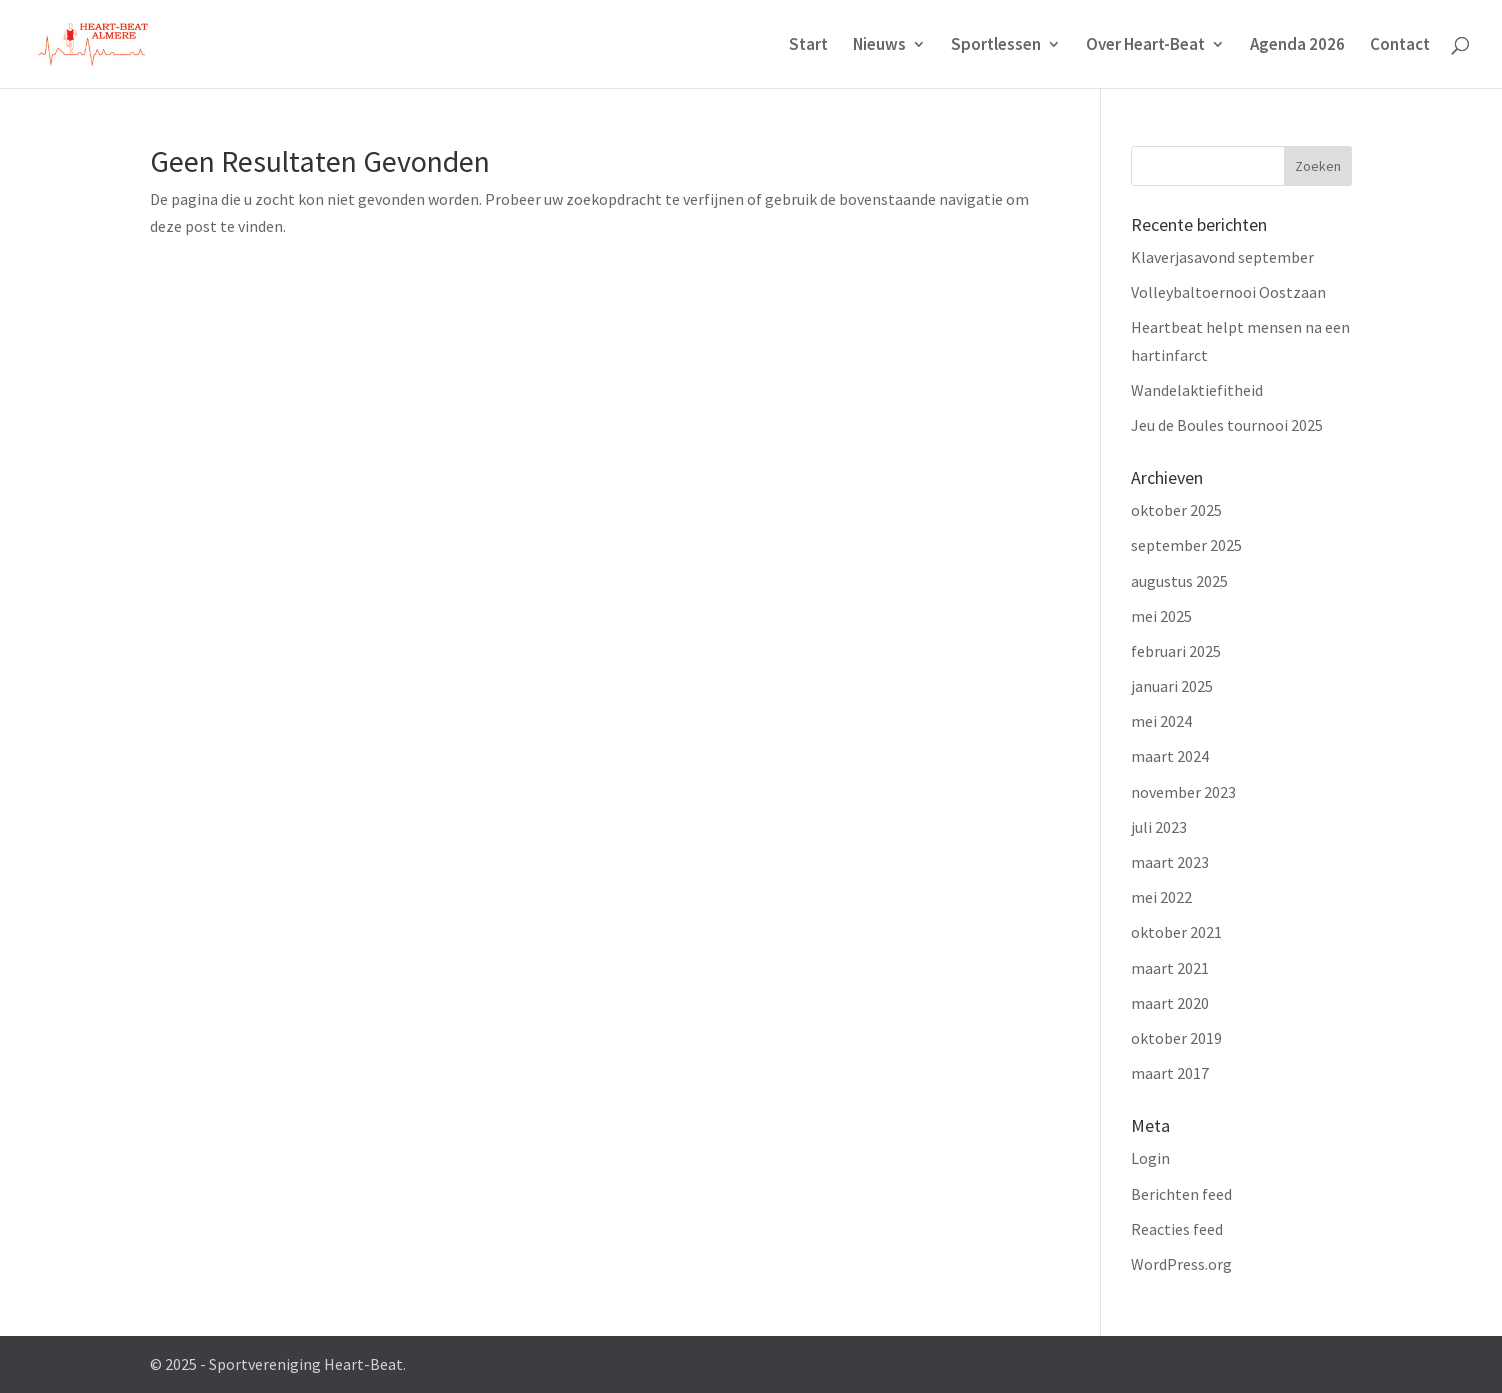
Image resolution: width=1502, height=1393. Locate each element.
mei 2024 (1161, 721)
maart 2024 (1170, 756)
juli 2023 (1159, 827)
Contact (1400, 46)
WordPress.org (1181, 1264)
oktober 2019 (1176, 1038)
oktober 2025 (1176, 510)
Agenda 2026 (1297, 46)
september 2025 (1186, 545)
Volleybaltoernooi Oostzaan (1228, 292)
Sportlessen (996, 46)
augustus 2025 (1179, 581)
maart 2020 (1170, 1003)
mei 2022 (1161, 897)
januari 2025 (1172, 686)
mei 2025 (1161, 616)
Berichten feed (1181, 1194)
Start (808, 46)
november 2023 (1183, 792)
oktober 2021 (1176, 932)
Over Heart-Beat (1145, 46)
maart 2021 (1170, 968)
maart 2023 (1170, 862)
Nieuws (879, 46)
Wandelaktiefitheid (1197, 390)
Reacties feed (1177, 1229)
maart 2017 (1170, 1073)
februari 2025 (1176, 651)
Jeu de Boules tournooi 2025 (1227, 425)
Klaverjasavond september (1222, 257)
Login (1150, 1158)
